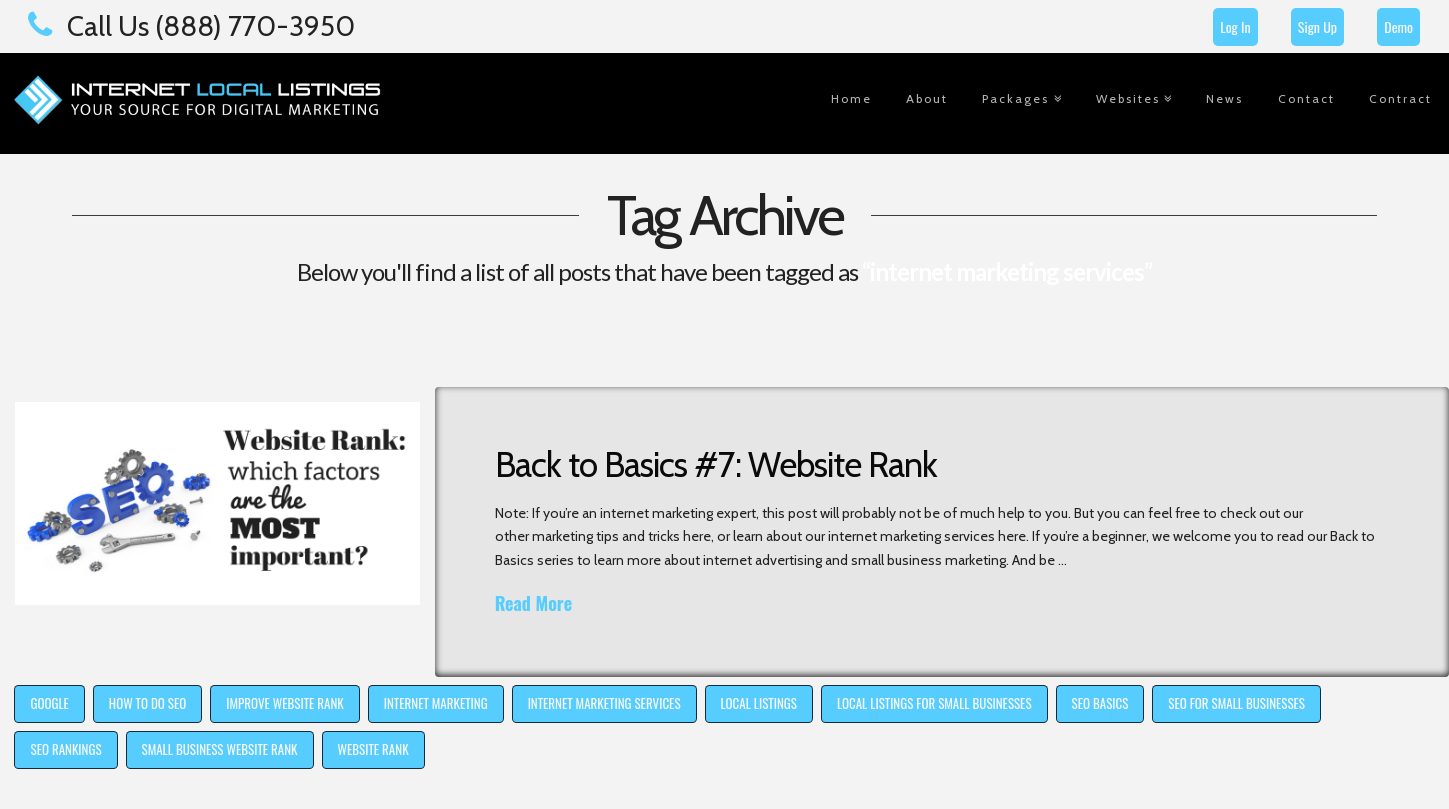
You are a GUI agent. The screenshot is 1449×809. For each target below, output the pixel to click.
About (927, 98)
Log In (1235, 26)
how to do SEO (147, 703)
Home (851, 98)
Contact (1306, 98)
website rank (373, 749)
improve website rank (285, 703)
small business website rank (220, 749)
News (1224, 98)
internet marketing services (604, 703)
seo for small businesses (1236, 703)
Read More (533, 603)
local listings (759, 703)
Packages (1015, 98)
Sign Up (1317, 26)
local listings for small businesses (934, 703)
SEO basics (1100, 703)
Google (49, 703)
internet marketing (436, 703)
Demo (1398, 26)
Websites (1128, 98)
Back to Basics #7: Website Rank (716, 464)
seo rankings (65, 749)
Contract (1400, 98)
